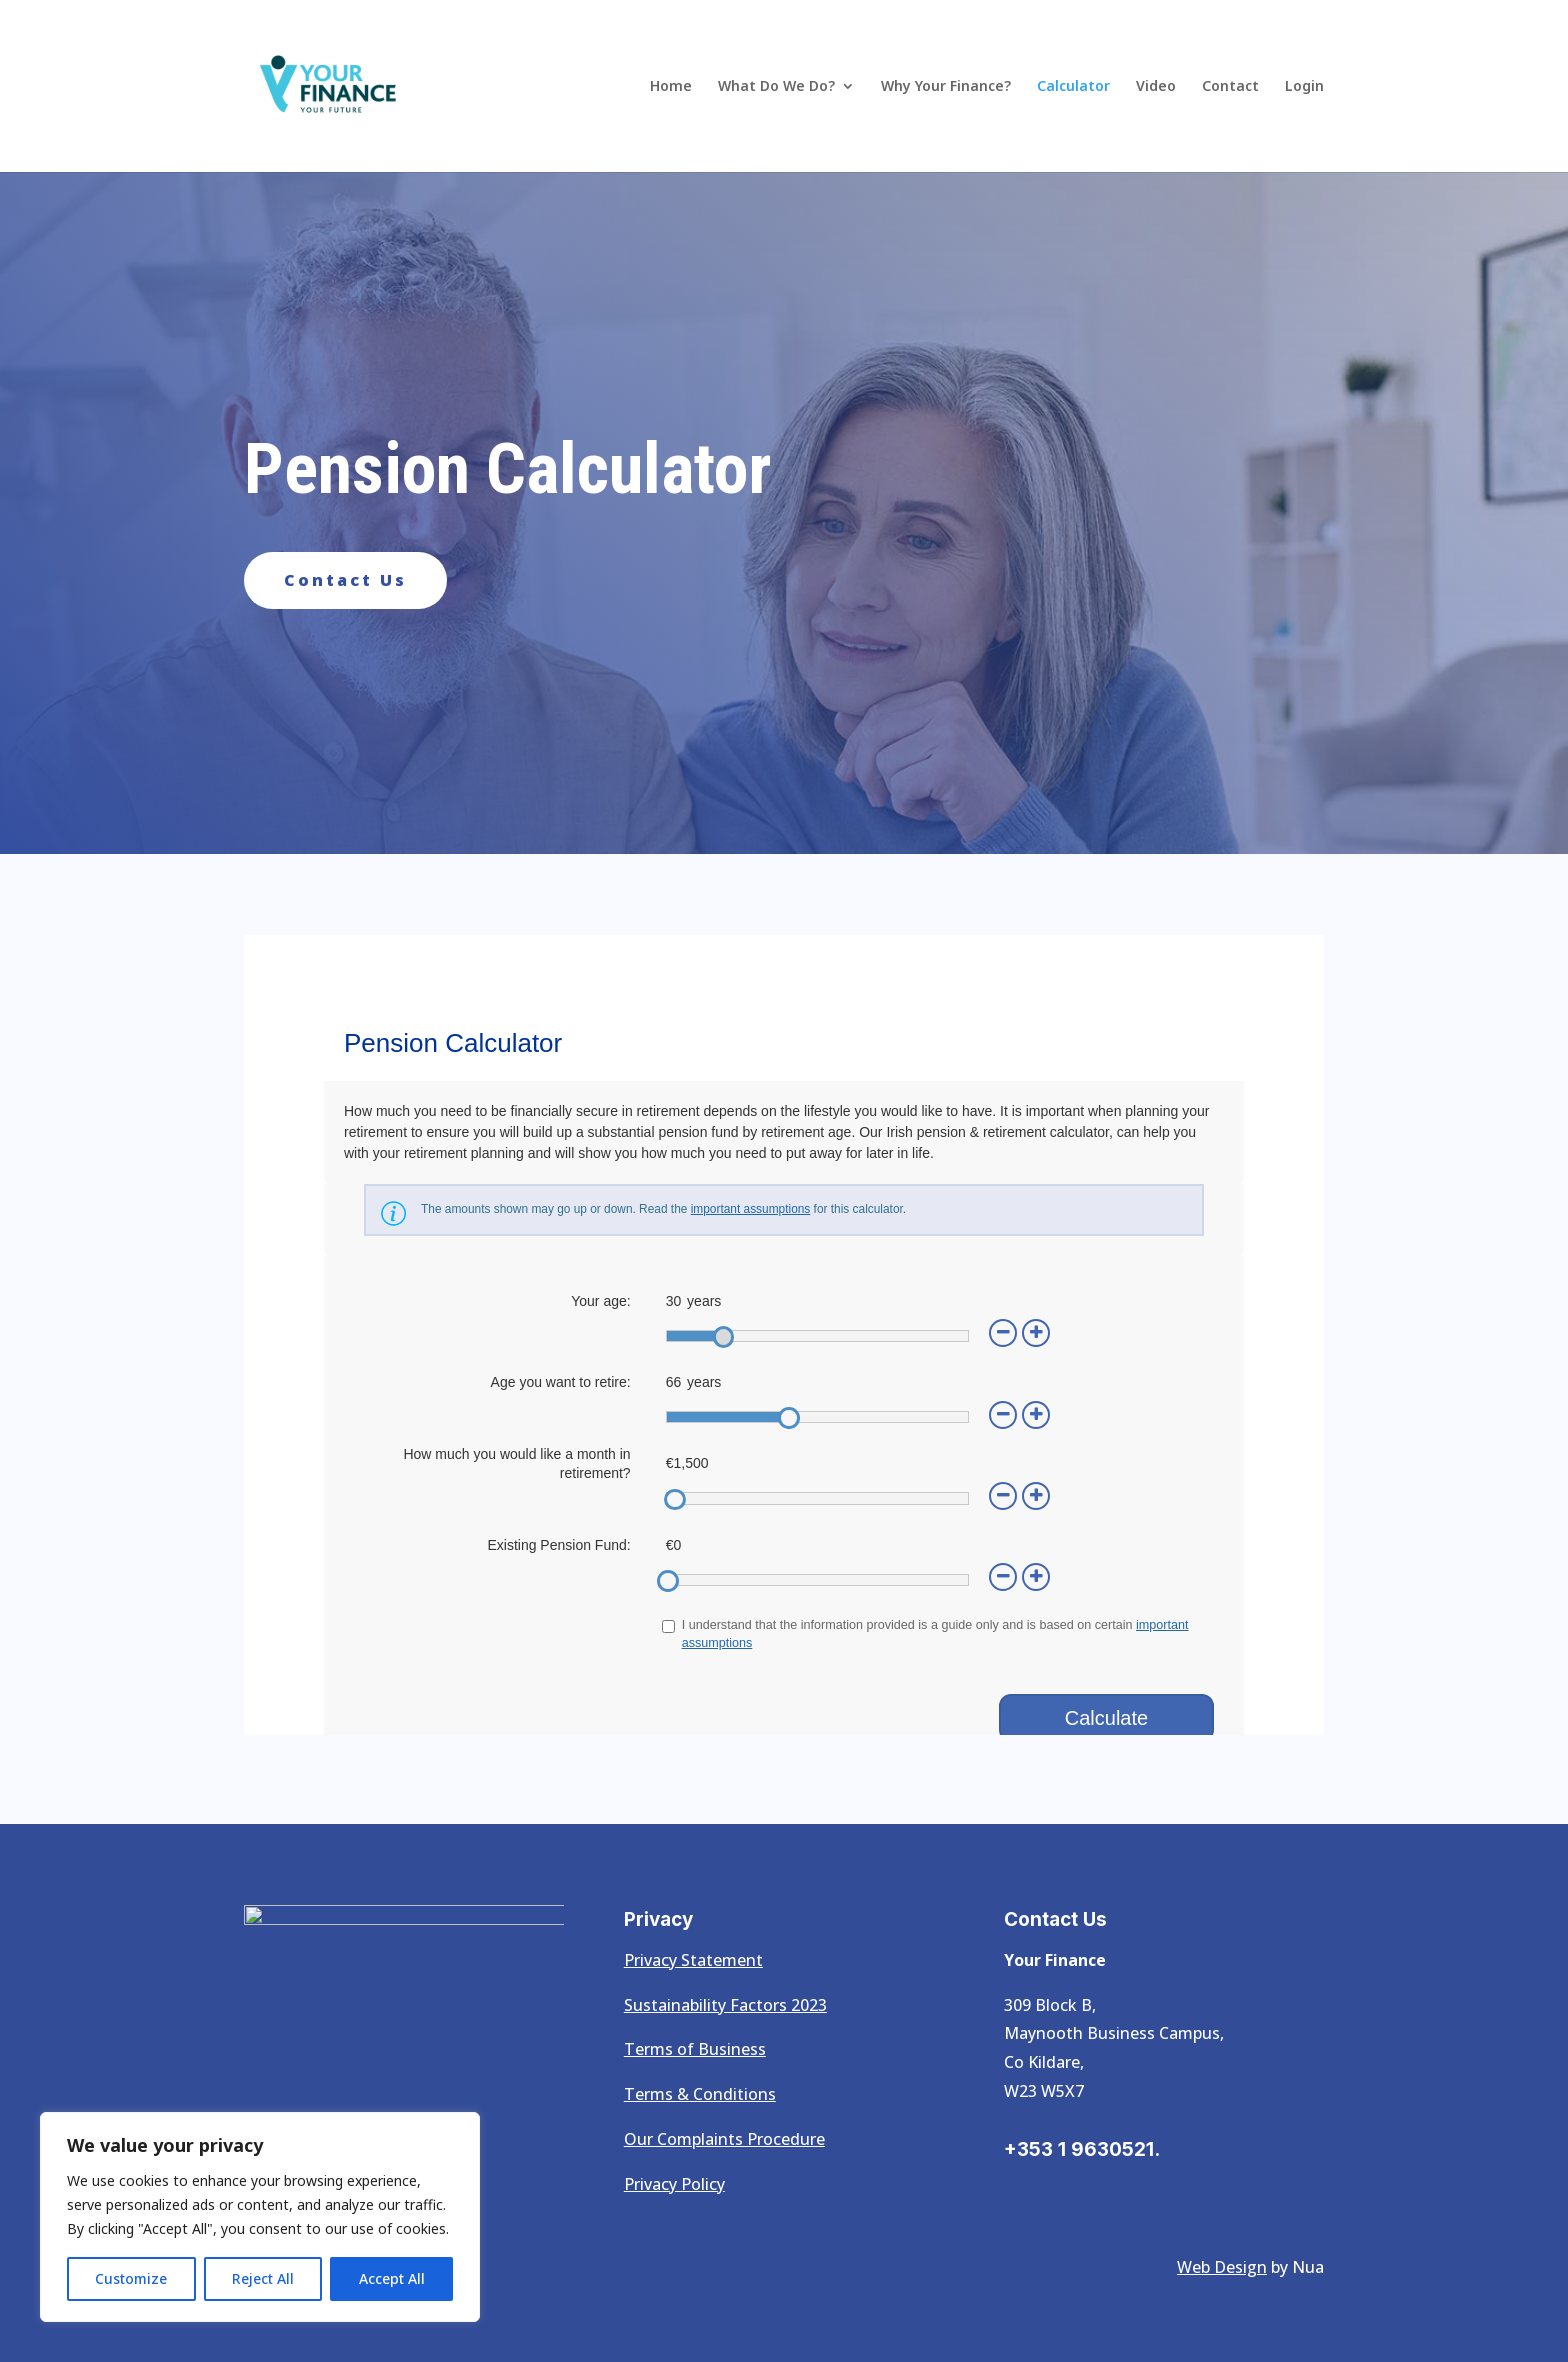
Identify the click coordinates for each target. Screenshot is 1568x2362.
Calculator (1073, 87)
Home (671, 87)
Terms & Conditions (700, 2094)
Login (1304, 87)
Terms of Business (695, 2049)
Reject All (263, 2278)
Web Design (1222, 2267)
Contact (1230, 87)
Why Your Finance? (946, 87)
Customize (131, 2278)
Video (1156, 87)
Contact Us (345, 580)
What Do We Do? (776, 87)
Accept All (392, 2278)
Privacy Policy (674, 2184)
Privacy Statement (693, 1960)
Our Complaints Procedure (724, 2139)
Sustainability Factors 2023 (725, 2005)
